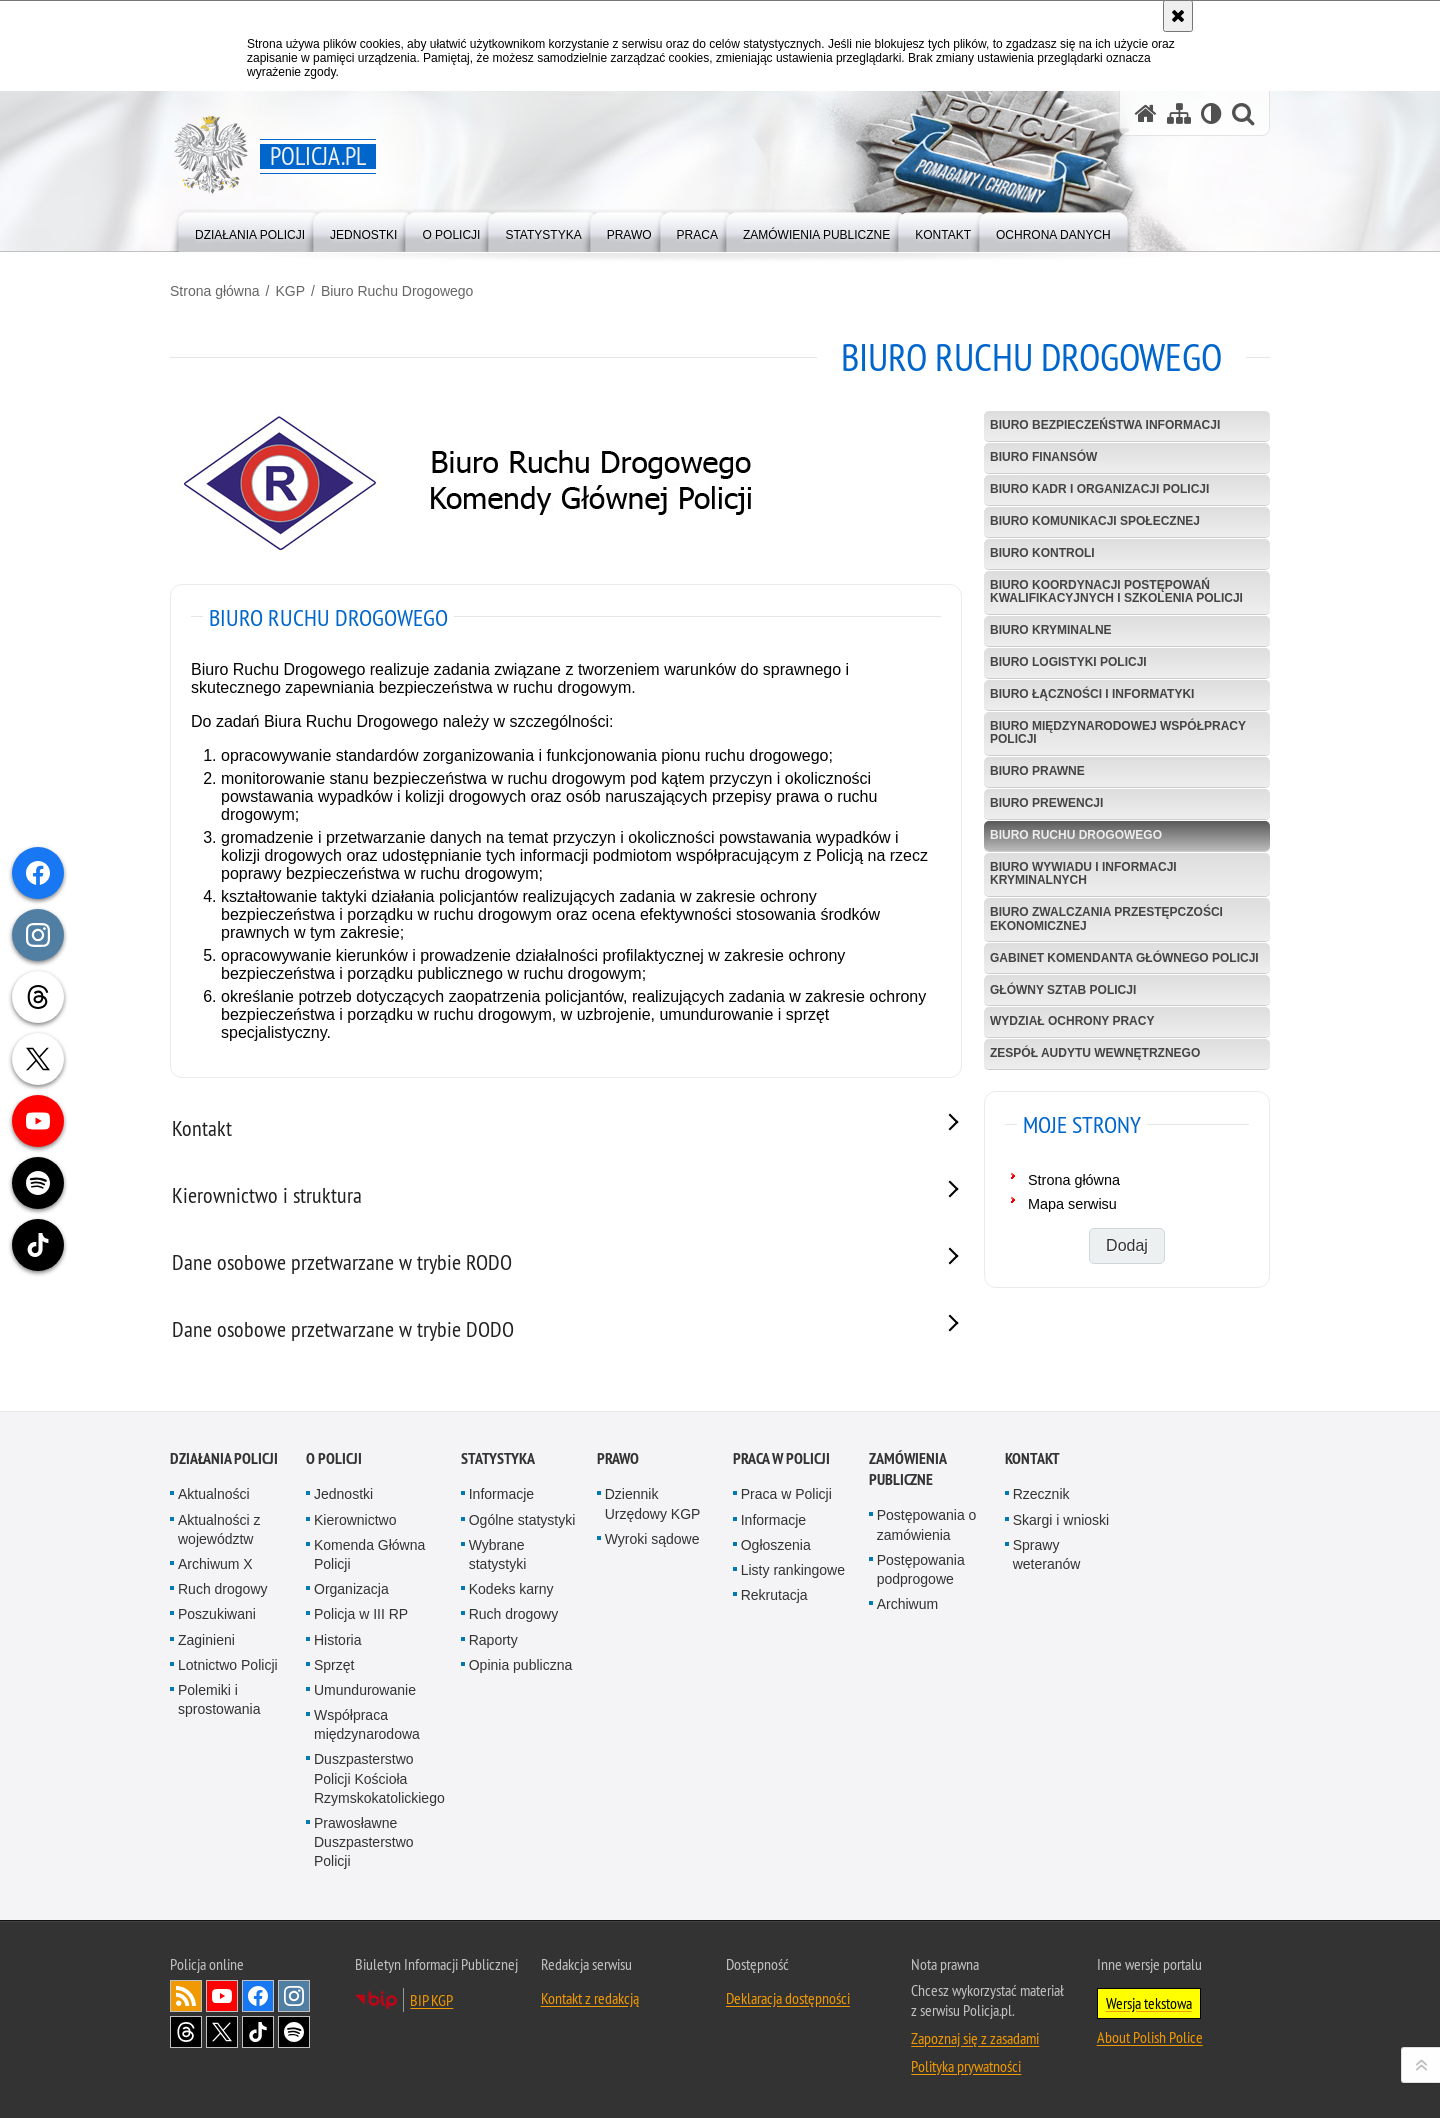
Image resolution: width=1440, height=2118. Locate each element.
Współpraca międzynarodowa (367, 1724)
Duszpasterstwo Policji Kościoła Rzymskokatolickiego (379, 1778)
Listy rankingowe (793, 1570)
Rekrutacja (774, 1595)
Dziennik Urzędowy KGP (653, 1503)
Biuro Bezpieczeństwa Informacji (1105, 425)
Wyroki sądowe (652, 1539)
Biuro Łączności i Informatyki (1092, 694)
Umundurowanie (365, 1690)
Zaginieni (206, 1640)
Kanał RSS (186, 1996)
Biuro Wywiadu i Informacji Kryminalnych (1083, 873)
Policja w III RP (361, 1614)
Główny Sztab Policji (1063, 990)
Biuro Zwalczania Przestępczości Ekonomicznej (1106, 918)
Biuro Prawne (1037, 771)
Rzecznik (1041, 1494)
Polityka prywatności (966, 2066)
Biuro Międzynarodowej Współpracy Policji (1118, 732)
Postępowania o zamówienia (927, 1524)
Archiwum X (215, 1564)
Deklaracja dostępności (788, 1998)
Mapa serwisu (1072, 1204)
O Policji (334, 1458)
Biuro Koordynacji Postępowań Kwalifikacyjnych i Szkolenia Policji (1116, 591)
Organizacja (351, 1589)
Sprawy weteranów (1047, 1554)
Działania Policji (224, 1458)
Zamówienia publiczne (907, 1469)
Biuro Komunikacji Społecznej (1095, 521)
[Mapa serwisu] (1179, 113)
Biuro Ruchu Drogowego (397, 291)
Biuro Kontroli (1042, 553)
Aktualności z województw (219, 1529)
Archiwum (907, 1604)
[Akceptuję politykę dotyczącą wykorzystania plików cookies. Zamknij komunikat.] (1178, 16)
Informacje (501, 1494)
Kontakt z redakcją (590, 1998)
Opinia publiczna (521, 1665)
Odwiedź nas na (222, 1996)
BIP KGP (431, 2000)
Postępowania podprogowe (921, 1569)
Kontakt (1032, 1458)
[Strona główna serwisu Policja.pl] (1146, 113)
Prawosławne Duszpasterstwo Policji (364, 1842)
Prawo (618, 1458)
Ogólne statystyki (522, 1520)
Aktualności (214, 1494)
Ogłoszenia (776, 1545)
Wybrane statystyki (498, 1554)
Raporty (493, 1640)
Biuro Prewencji (1046, 803)
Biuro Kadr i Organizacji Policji (1099, 489)
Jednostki (343, 1494)
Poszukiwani (217, 1614)
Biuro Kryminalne (1051, 630)
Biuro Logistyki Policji (1068, 662)
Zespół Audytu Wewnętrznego (1095, 1053)
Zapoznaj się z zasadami (975, 2038)
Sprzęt (334, 1665)
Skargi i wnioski (1061, 1520)
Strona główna (215, 291)
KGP (290, 291)
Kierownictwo (355, 1520)
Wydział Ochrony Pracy (1072, 1021)
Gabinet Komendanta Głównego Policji (1124, 958)
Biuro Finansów (1043, 457)
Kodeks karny (511, 1589)
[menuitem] (250, 230)
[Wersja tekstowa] (1211, 113)
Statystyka (498, 1458)
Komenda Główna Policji (369, 1554)
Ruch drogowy (223, 1589)
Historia (337, 1640)
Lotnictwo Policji (228, 1665)
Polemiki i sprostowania (219, 1699)
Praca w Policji (781, 1458)
